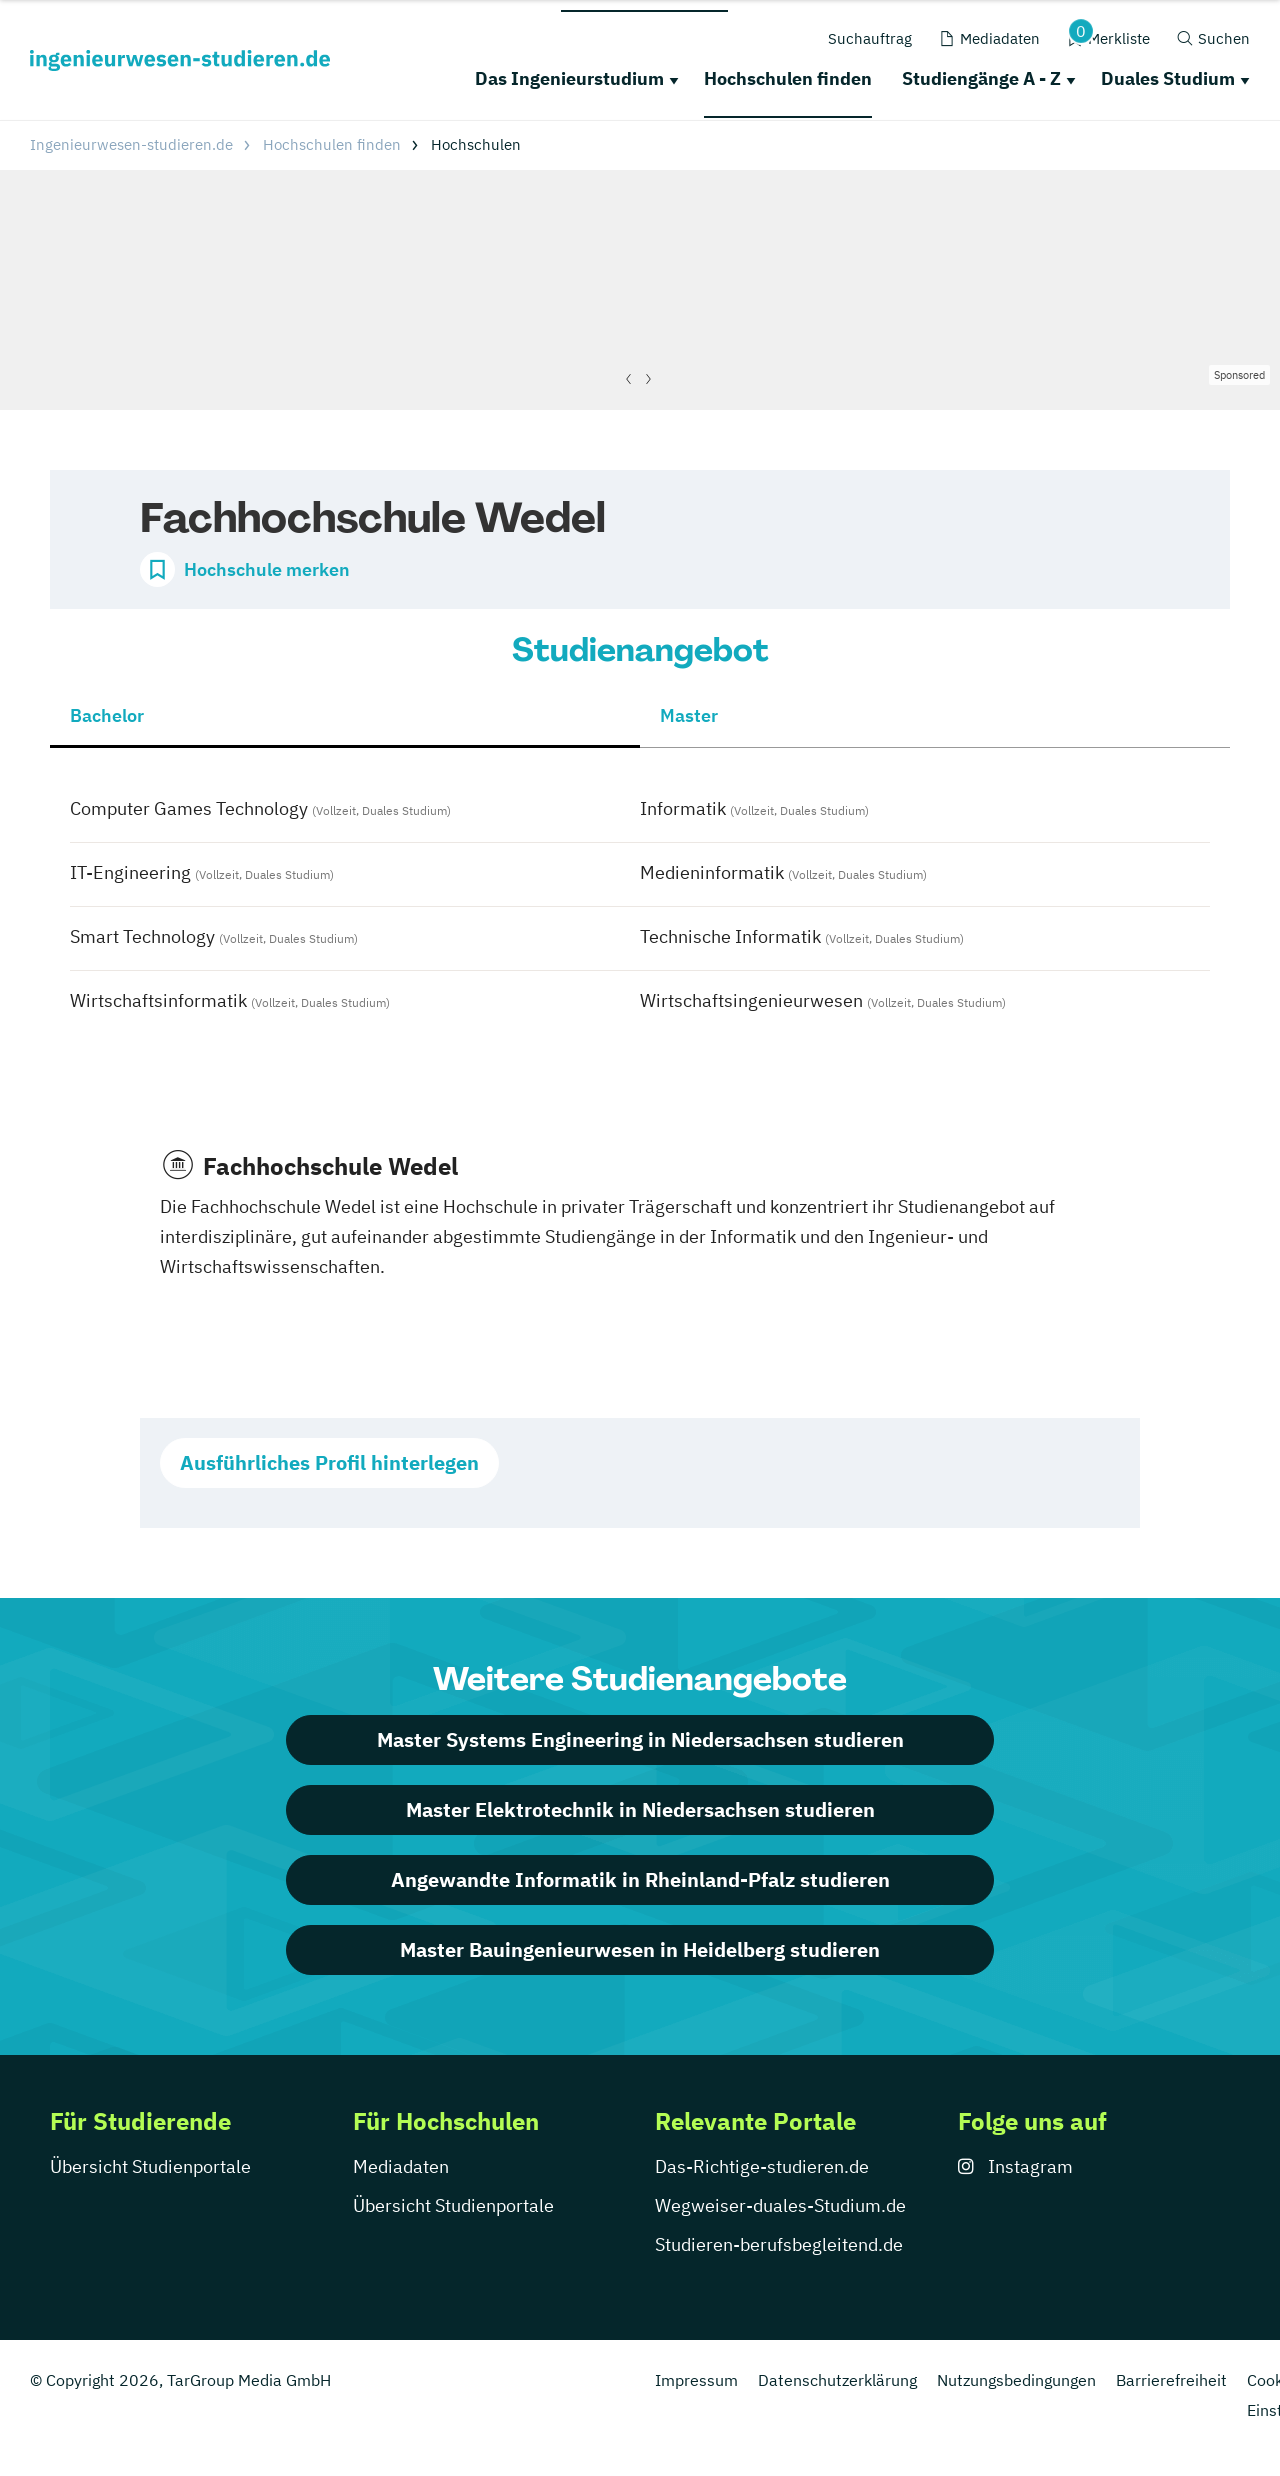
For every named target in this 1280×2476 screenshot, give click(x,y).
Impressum (696, 2380)
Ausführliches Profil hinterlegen (329, 1462)
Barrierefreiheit (1171, 2380)
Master (689, 715)
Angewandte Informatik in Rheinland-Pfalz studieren (640, 1879)
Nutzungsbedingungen (1016, 2380)
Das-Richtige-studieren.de (762, 2166)
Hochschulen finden (788, 78)
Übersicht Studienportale (150, 2166)
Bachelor (107, 715)
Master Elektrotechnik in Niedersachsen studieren (640, 1809)
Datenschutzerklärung (837, 2380)
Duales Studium (1168, 78)
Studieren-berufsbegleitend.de (779, 2244)
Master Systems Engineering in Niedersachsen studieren (640, 1739)
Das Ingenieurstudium (569, 78)
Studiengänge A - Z (981, 78)
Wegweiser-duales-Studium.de (780, 2205)
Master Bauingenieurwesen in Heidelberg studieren (640, 1949)
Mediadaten (401, 2166)
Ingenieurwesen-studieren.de (131, 144)
